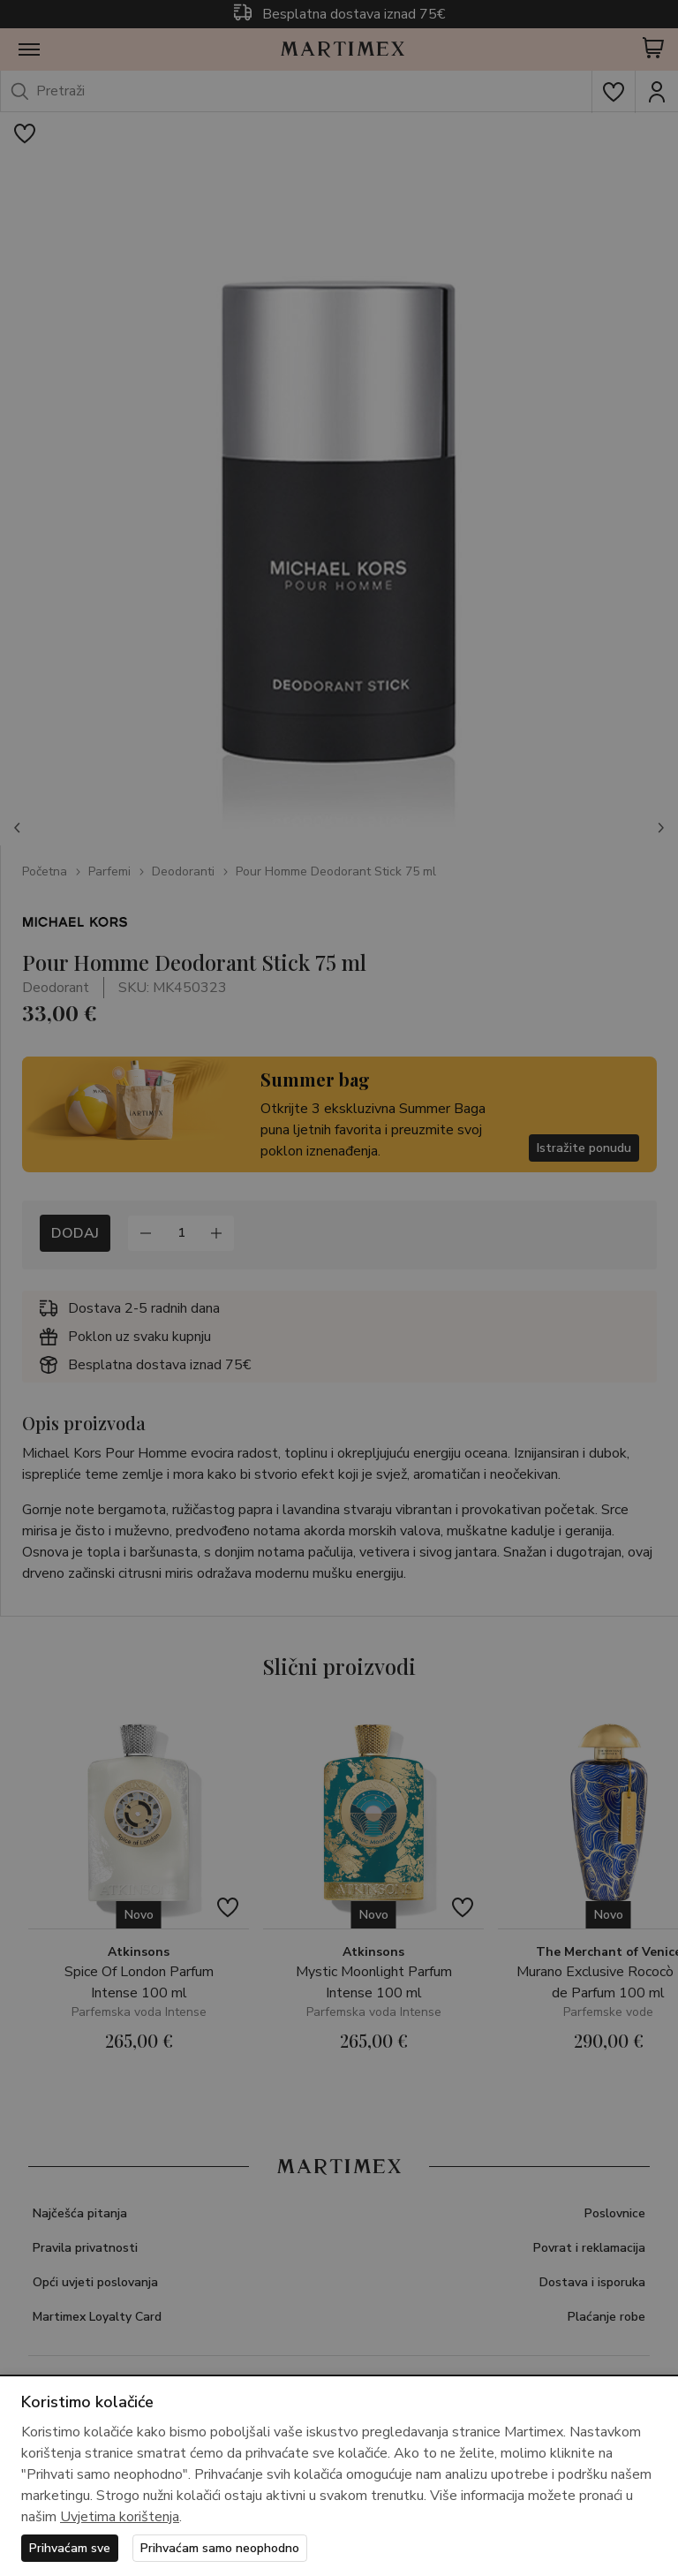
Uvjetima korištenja (119, 2517)
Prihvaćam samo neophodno (219, 2548)
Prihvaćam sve (69, 2548)
